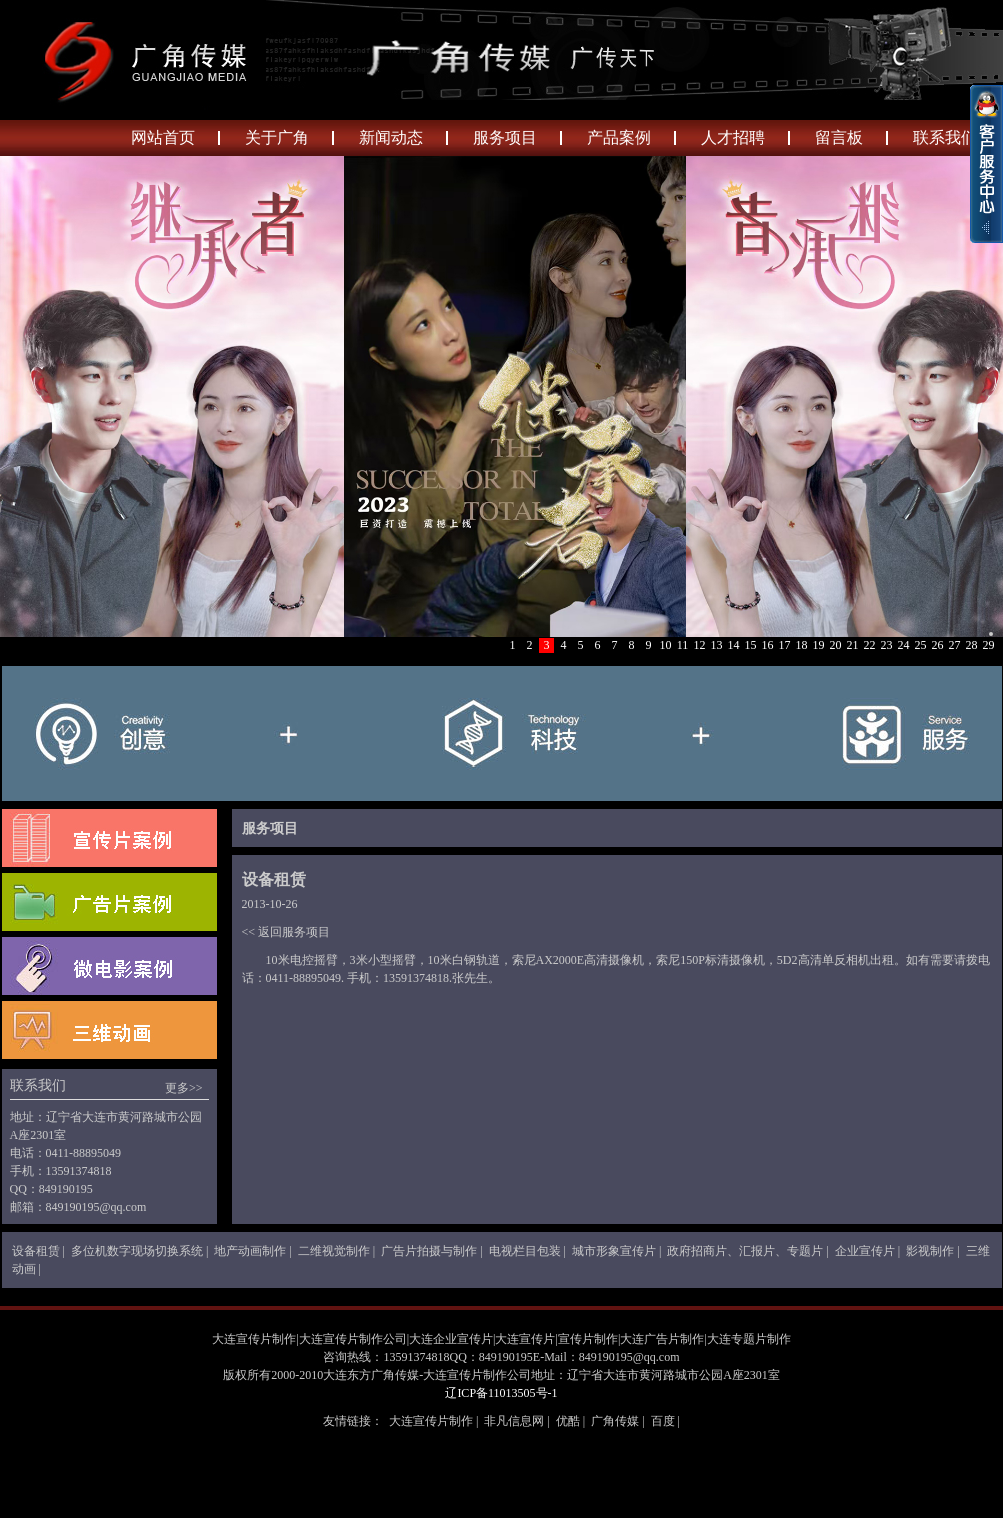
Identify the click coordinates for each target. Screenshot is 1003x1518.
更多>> (184, 1088)
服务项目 (505, 137)
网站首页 (163, 137)
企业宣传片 (865, 1251)
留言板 (839, 137)
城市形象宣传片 (614, 1251)
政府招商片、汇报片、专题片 (745, 1251)
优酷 (568, 1421)
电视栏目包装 (525, 1251)
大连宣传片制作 (431, 1421)
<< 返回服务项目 (286, 932)
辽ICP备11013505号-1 (501, 1393)
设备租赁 (36, 1251)
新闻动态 (391, 137)
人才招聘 (733, 137)
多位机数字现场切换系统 (137, 1251)
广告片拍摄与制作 (429, 1251)
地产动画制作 (250, 1251)
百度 (663, 1421)
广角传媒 (615, 1421)
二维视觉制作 (334, 1251)
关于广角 (277, 137)
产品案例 (619, 137)
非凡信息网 (514, 1421)
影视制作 (930, 1251)
